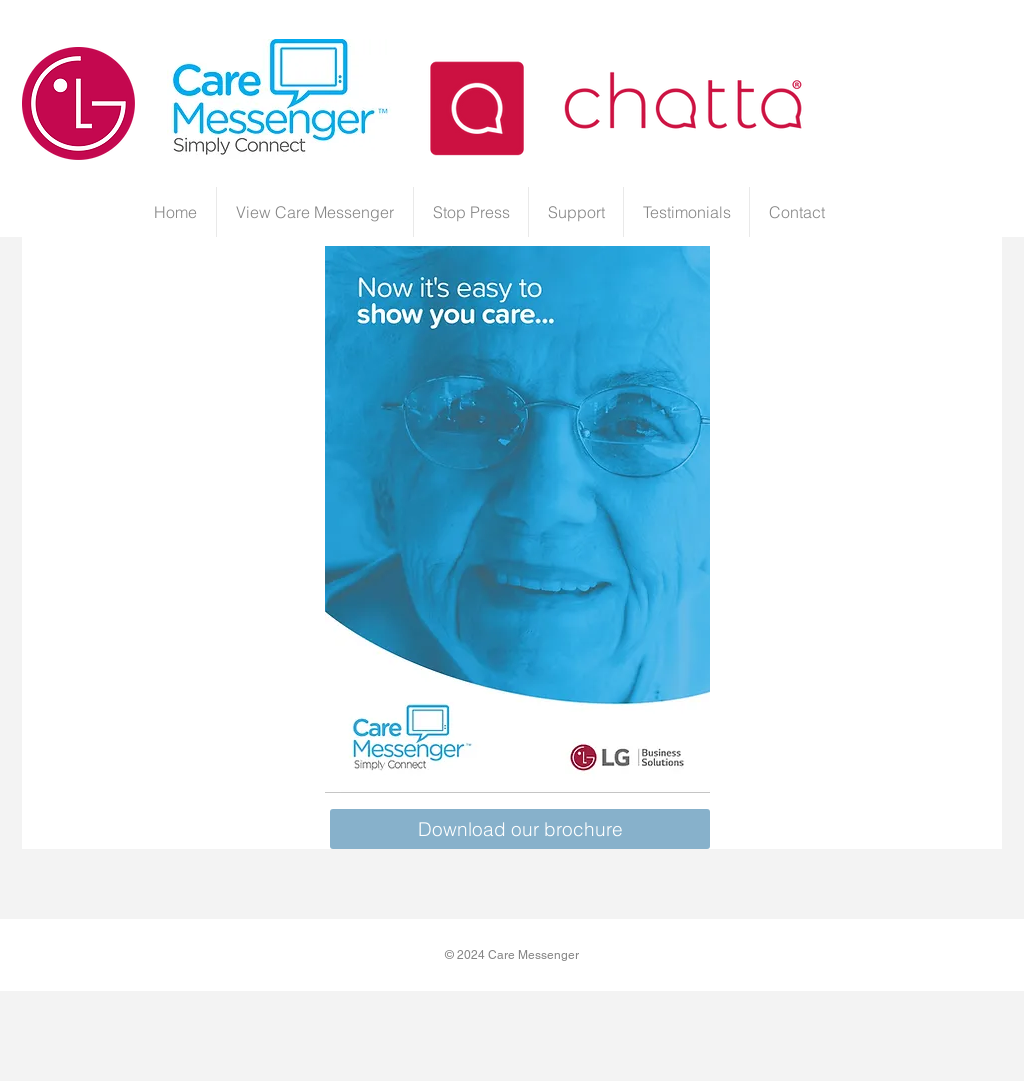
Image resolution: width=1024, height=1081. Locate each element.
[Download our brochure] (520, 829)
